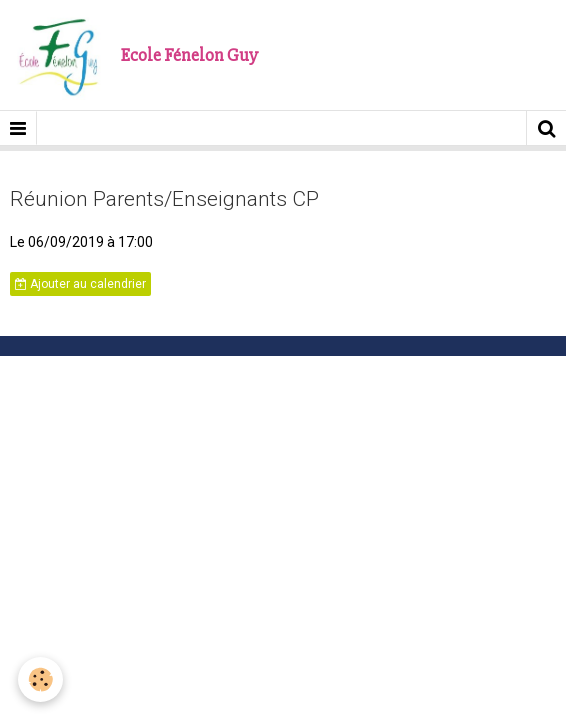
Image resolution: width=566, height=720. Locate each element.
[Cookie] (40, 679)
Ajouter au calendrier (80, 284)
